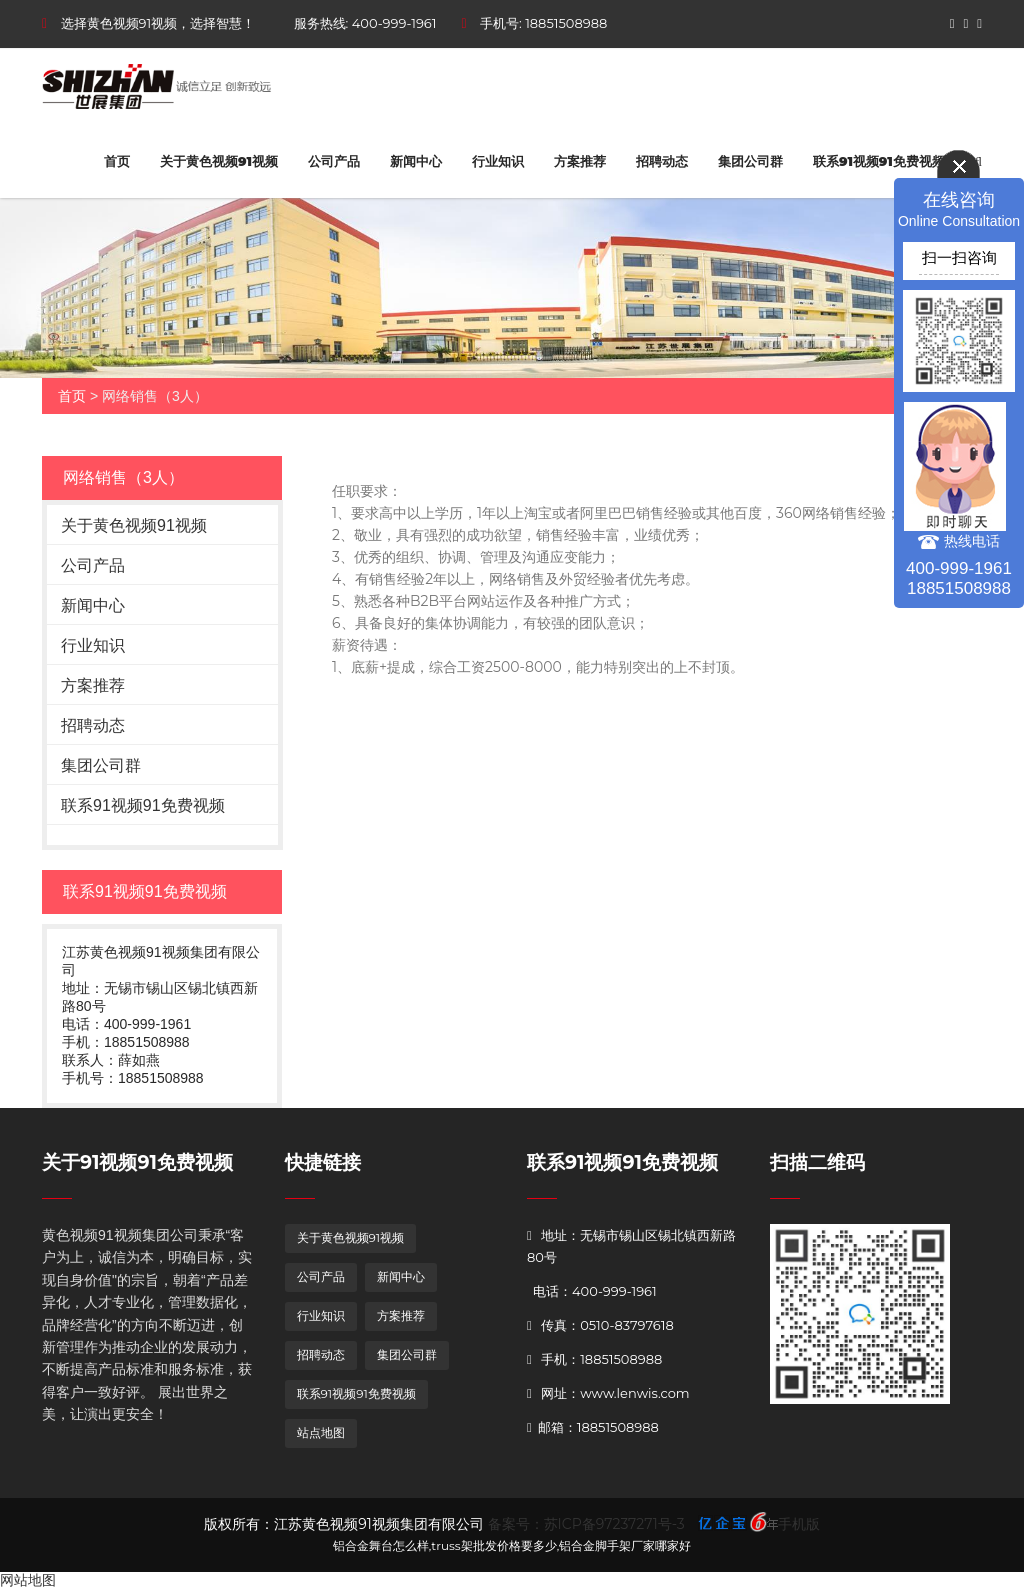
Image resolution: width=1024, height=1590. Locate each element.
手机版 (799, 1524)
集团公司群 (750, 161)
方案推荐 (580, 161)
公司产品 (334, 161)
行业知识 (498, 161)
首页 (117, 161)
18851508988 (566, 23)
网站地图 (28, 1580)
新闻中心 (416, 161)
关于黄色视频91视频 (219, 161)
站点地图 (321, 1432)
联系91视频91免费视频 (879, 161)
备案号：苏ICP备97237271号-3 (586, 1524)
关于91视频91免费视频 (137, 1162)
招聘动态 (662, 161)
